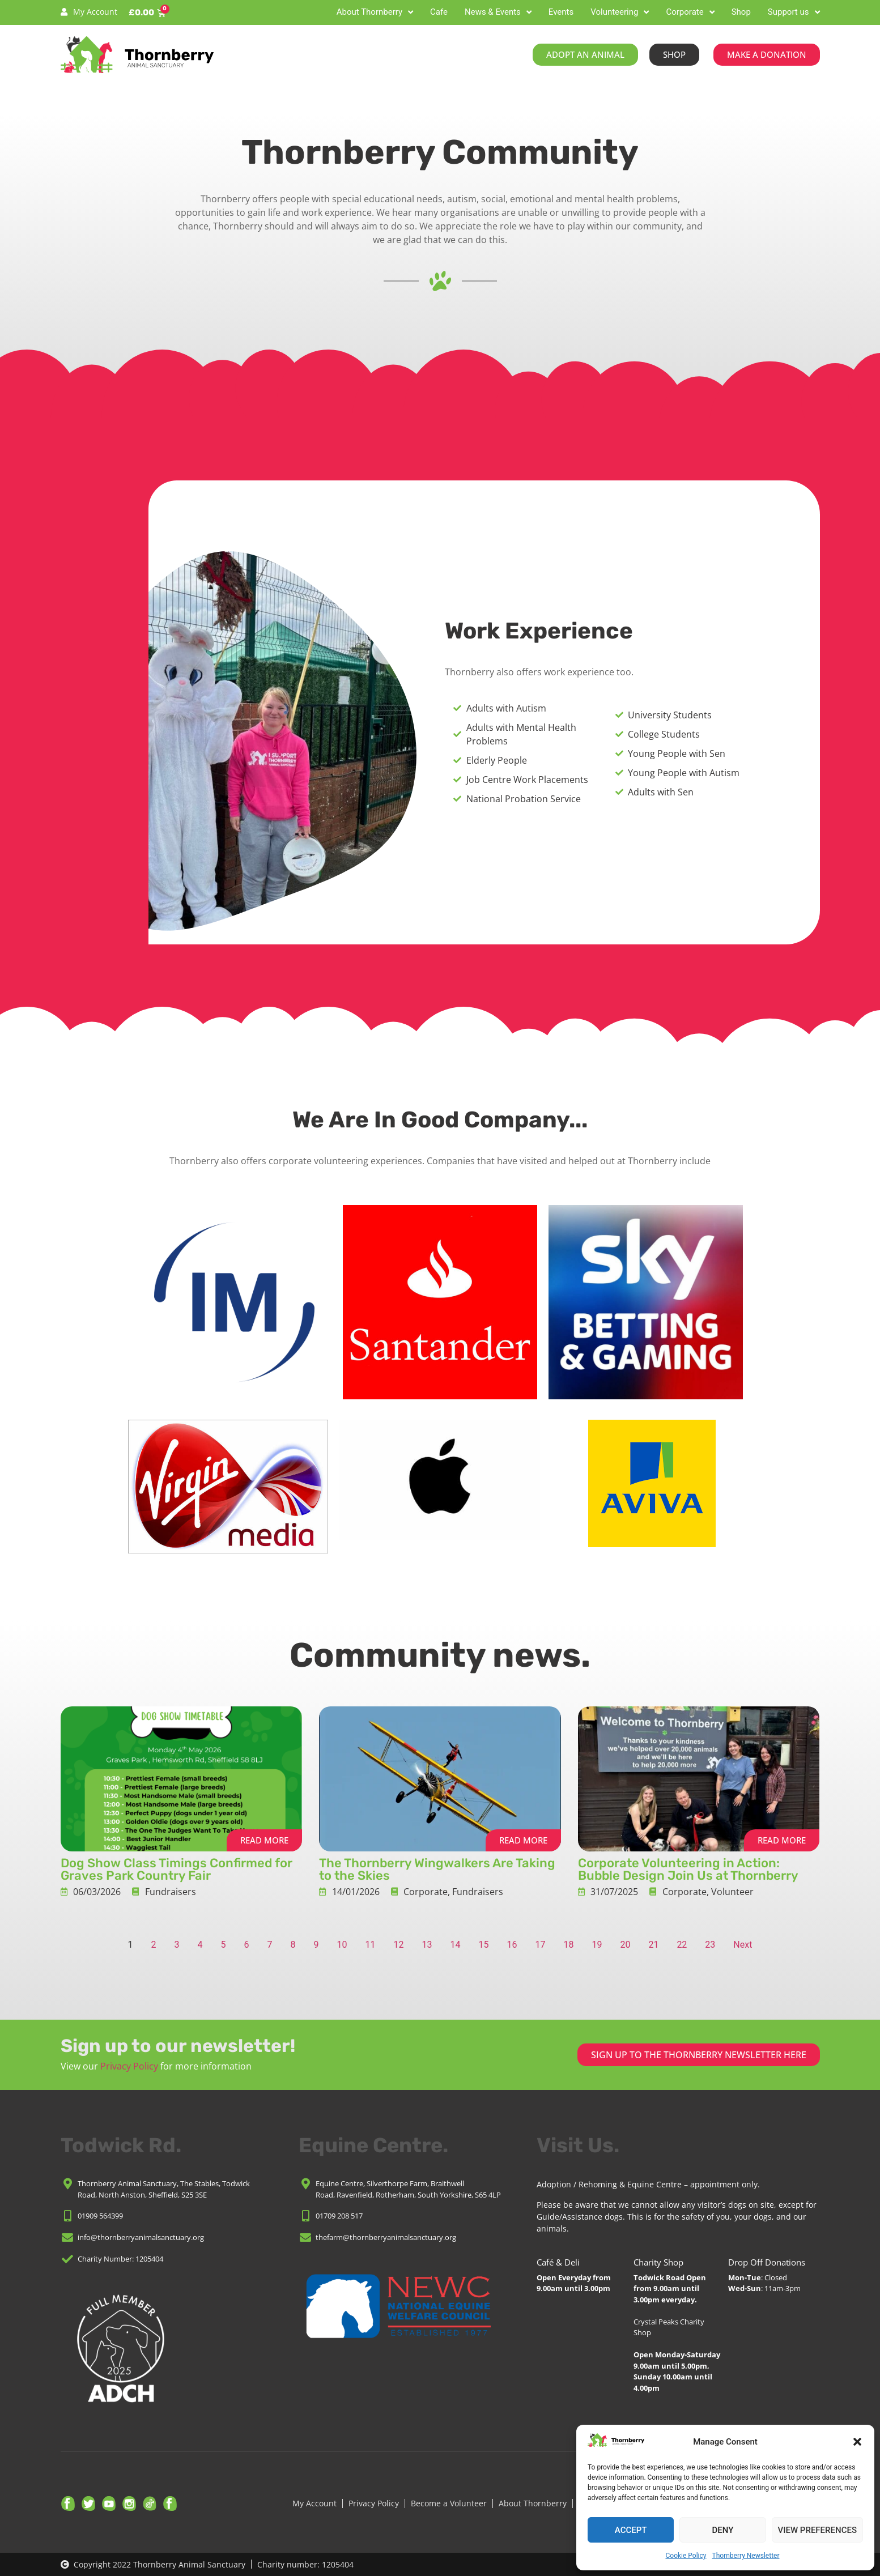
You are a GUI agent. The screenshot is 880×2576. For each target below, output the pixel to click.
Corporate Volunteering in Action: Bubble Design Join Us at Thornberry (688, 1869)
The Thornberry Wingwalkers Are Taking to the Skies (437, 1869)
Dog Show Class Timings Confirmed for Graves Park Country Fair (176, 1869)
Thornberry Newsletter (745, 2556)
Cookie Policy (686, 2556)
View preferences (817, 2530)
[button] (857, 2441)
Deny (722, 2530)
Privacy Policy (129, 2066)
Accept (631, 2530)
